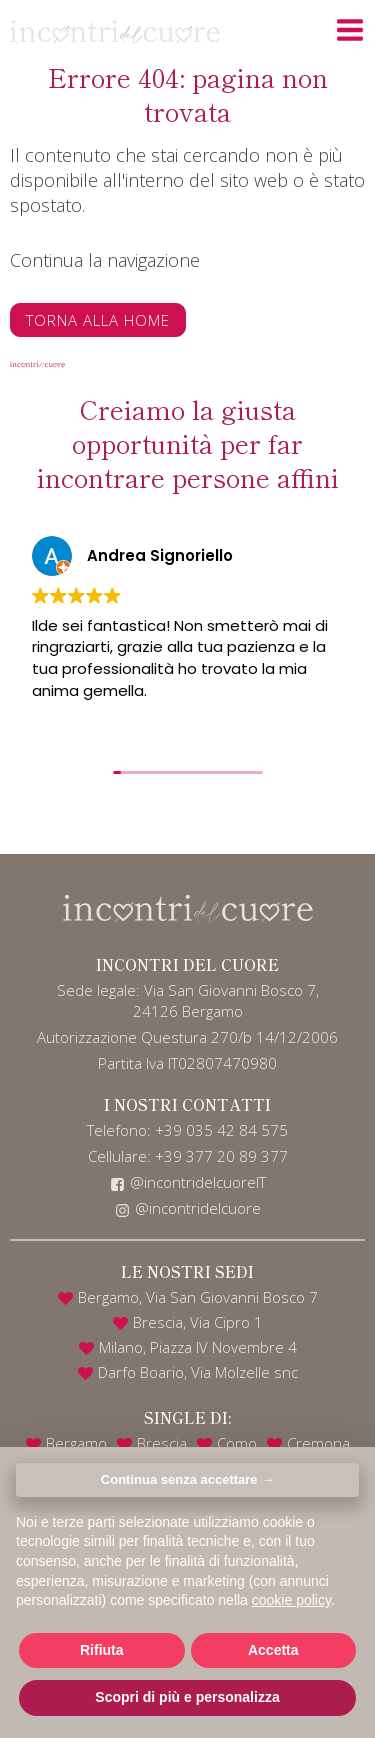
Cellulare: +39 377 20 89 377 (188, 1156)
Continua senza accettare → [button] (187, 1479)
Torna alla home (98, 320)
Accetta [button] (273, 1650)
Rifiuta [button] (102, 1650)
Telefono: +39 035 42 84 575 (187, 1130)
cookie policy (291, 1600)
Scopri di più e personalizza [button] (187, 1697)
